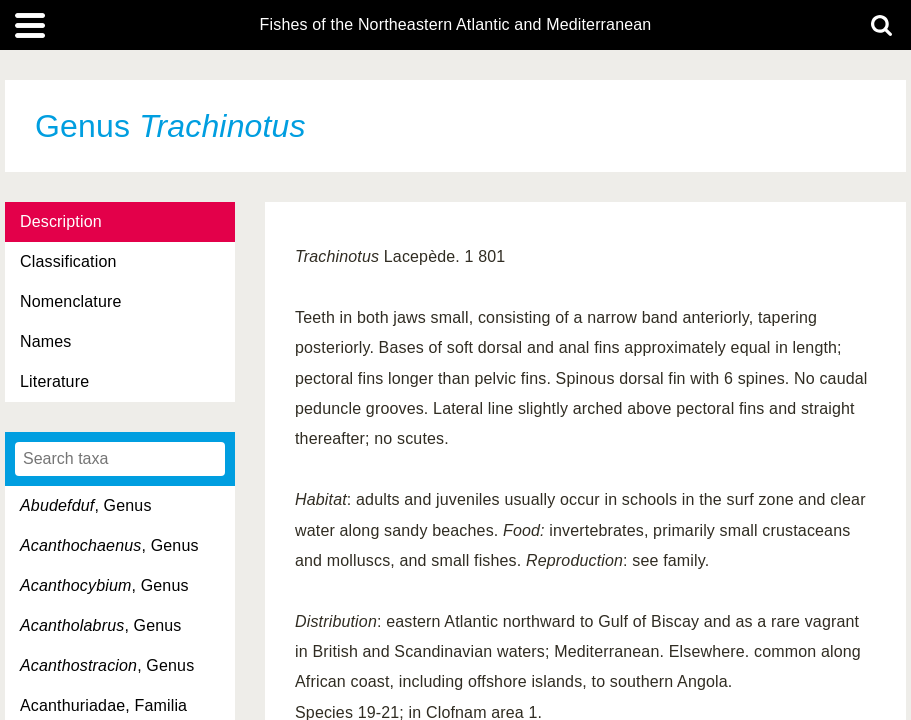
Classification (68, 261)
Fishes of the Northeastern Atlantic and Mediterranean (456, 25)
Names (45, 341)
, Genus (86, 505)
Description (61, 221)
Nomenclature (71, 301)
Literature (54, 381)
